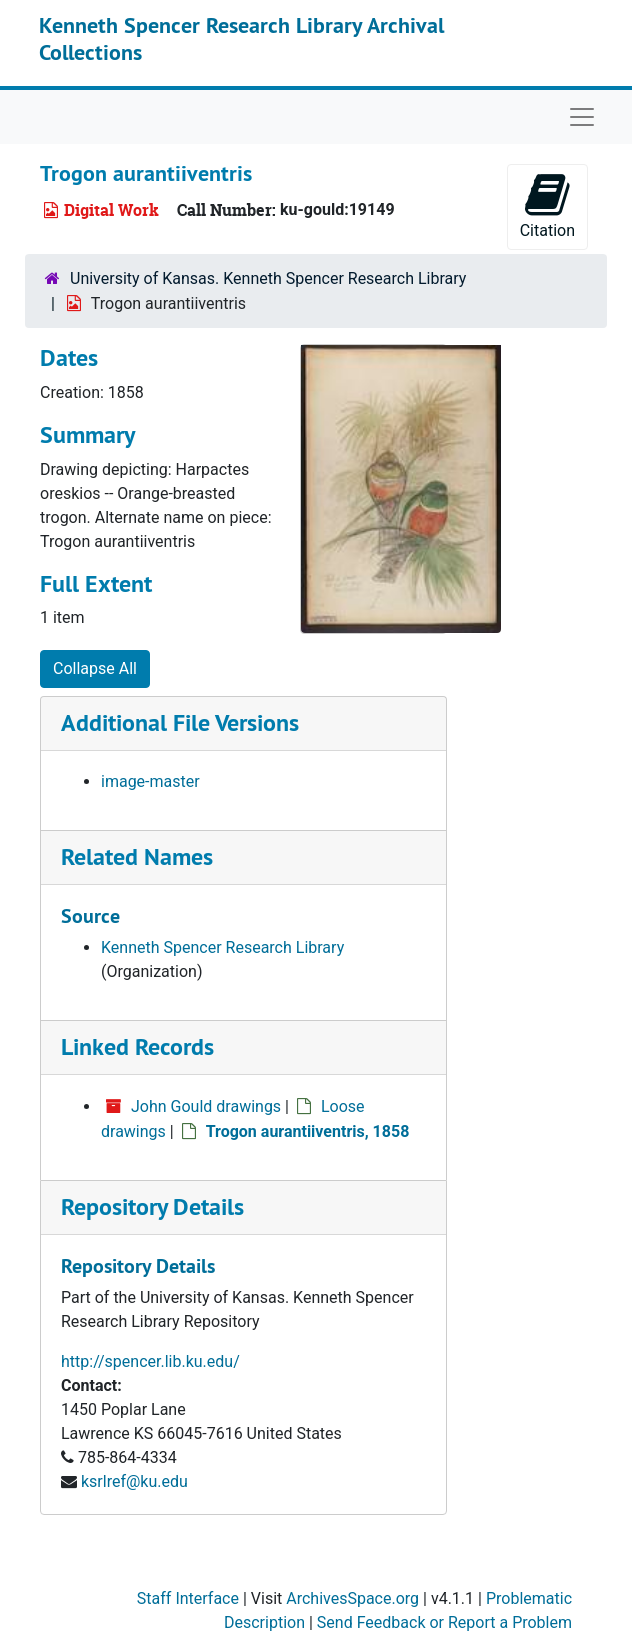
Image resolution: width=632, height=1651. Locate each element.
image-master (150, 781)
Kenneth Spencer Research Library (222, 947)
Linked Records (137, 1046)
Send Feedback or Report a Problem (444, 1622)
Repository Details (152, 1206)
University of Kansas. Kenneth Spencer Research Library (268, 278)
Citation (547, 205)
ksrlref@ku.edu (134, 1481)
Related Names (137, 856)
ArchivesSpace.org (352, 1598)
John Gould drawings (206, 1106)
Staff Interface (188, 1598)
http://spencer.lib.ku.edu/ (150, 1361)
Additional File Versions (180, 722)
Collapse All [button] (95, 668)
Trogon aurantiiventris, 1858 (308, 1131)
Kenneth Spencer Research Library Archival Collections (241, 38)
